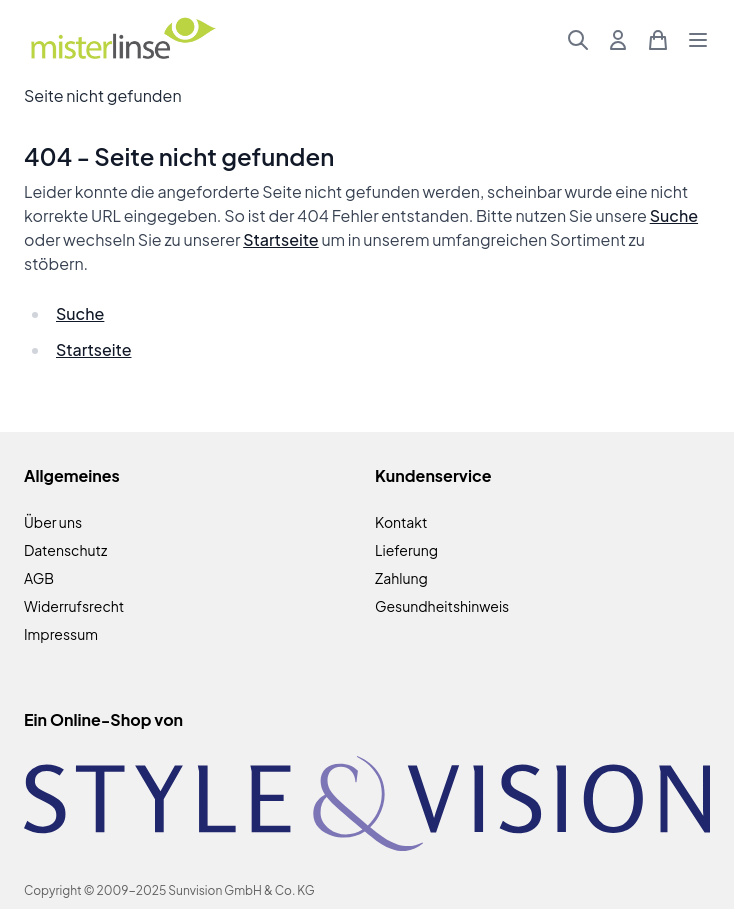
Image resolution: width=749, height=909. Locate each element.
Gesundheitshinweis (442, 606)
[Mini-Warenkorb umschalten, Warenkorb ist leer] (658, 40)
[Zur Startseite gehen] (122, 40)
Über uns (53, 522)
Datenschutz (65, 550)
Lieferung (406, 550)
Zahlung (401, 578)
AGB (39, 578)
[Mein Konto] (618, 40)
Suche (674, 215)
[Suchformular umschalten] (578, 40)
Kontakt (401, 522)
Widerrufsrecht (74, 606)
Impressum (61, 634)
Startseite (280, 239)
